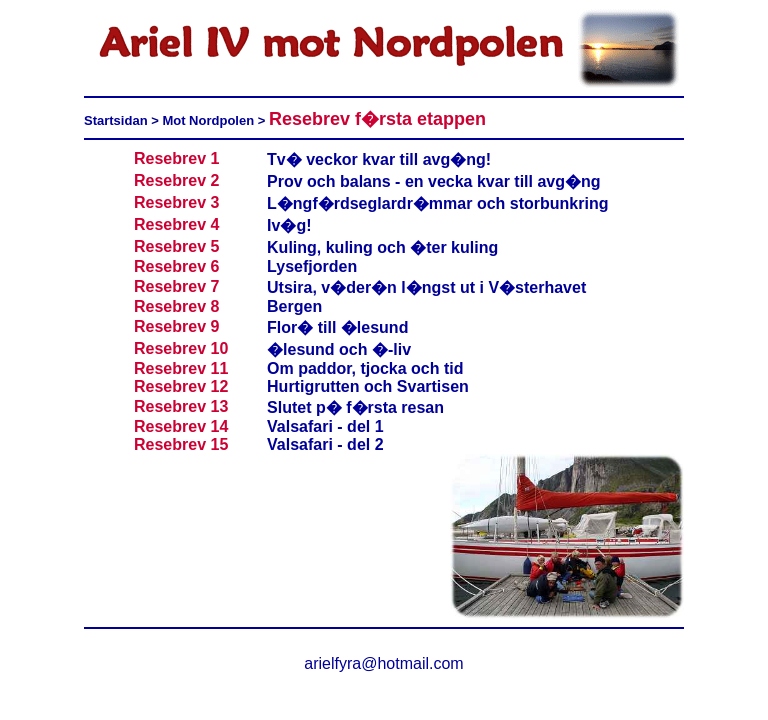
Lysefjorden (312, 266)
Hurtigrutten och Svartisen (368, 386)
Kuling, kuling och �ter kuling (382, 247)
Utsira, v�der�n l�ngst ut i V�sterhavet (426, 287)
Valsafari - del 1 (325, 426)
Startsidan (117, 120)
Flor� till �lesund (337, 327)
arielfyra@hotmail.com (383, 663)
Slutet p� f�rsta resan (355, 407)
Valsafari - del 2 (325, 444)
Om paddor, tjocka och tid (365, 368)
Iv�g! (289, 225)
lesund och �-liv (347, 349)
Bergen (294, 306)
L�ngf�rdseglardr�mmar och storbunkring (437, 203)
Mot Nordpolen (208, 120)
